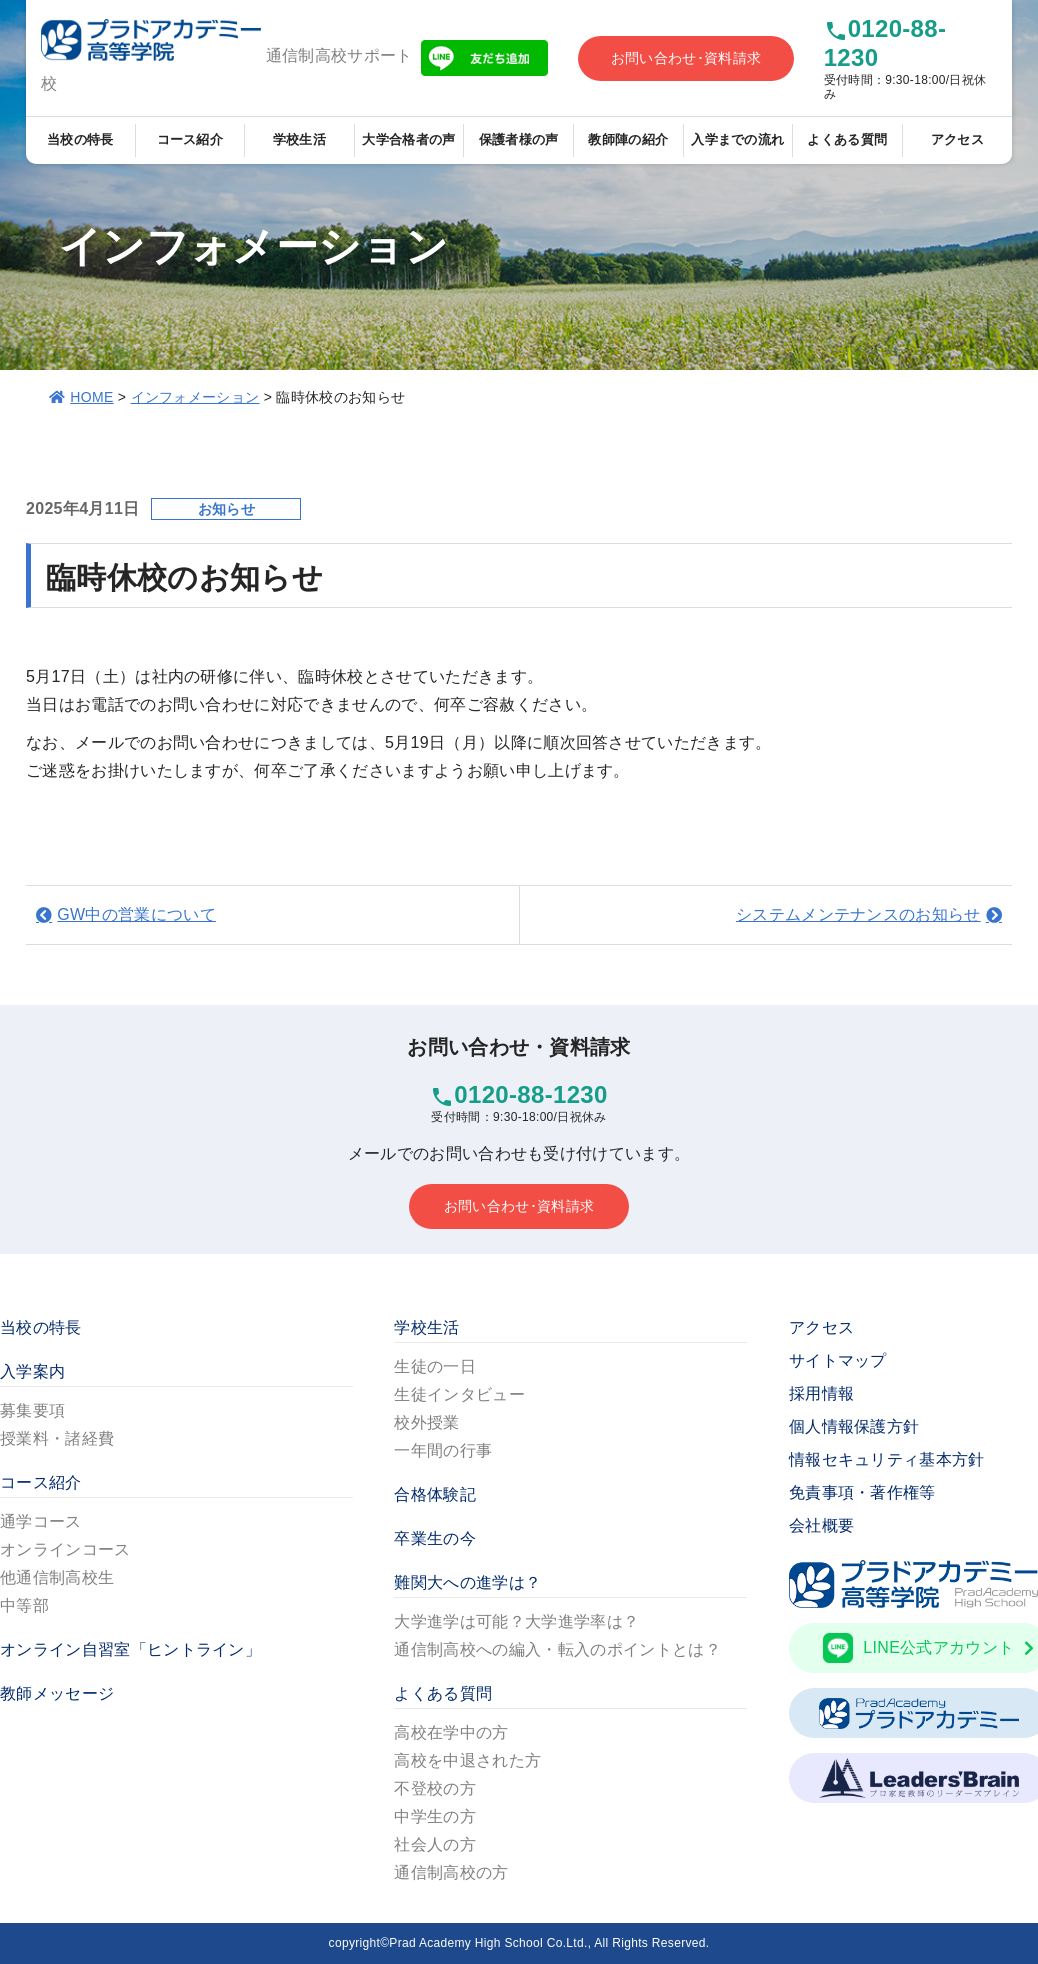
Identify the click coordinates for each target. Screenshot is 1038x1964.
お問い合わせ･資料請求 (686, 58)
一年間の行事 (443, 1450)
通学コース (41, 1521)
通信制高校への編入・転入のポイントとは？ (557, 1649)
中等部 (24, 1605)
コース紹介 (190, 139)
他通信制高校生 (57, 1577)
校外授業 (426, 1422)
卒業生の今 (435, 1538)
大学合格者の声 (408, 139)
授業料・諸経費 (57, 1438)
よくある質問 (847, 139)
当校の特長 (80, 139)
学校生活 (299, 139)
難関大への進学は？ (467, 1582)
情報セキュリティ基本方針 (887, 1459)
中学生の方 (435, 1816)
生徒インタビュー (459, 1394)
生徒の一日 (435, 1366)
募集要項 (32, 1410)
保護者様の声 (519, 139)
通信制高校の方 (451, 1872)
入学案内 (32, 1371)
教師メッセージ (57, 1693)
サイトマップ (838, 1360)
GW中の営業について (136, 914)
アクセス (957, 139)
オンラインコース (65, 1549)
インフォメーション (195, 397)
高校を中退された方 (467, 1760)
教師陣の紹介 (628, 139)
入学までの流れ (737, 139)
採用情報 (821, 1393)
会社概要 (821, 1525)
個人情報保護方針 (854, 1426)
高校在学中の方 (451, 1732)
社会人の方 (435, 1844)
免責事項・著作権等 (862, 1492)
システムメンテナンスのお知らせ (858, 914)
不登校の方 (435, 1788)
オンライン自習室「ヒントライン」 (130, 1649)
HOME (91, 397)
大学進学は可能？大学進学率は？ (516, 1621)
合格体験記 (435, 1494)
